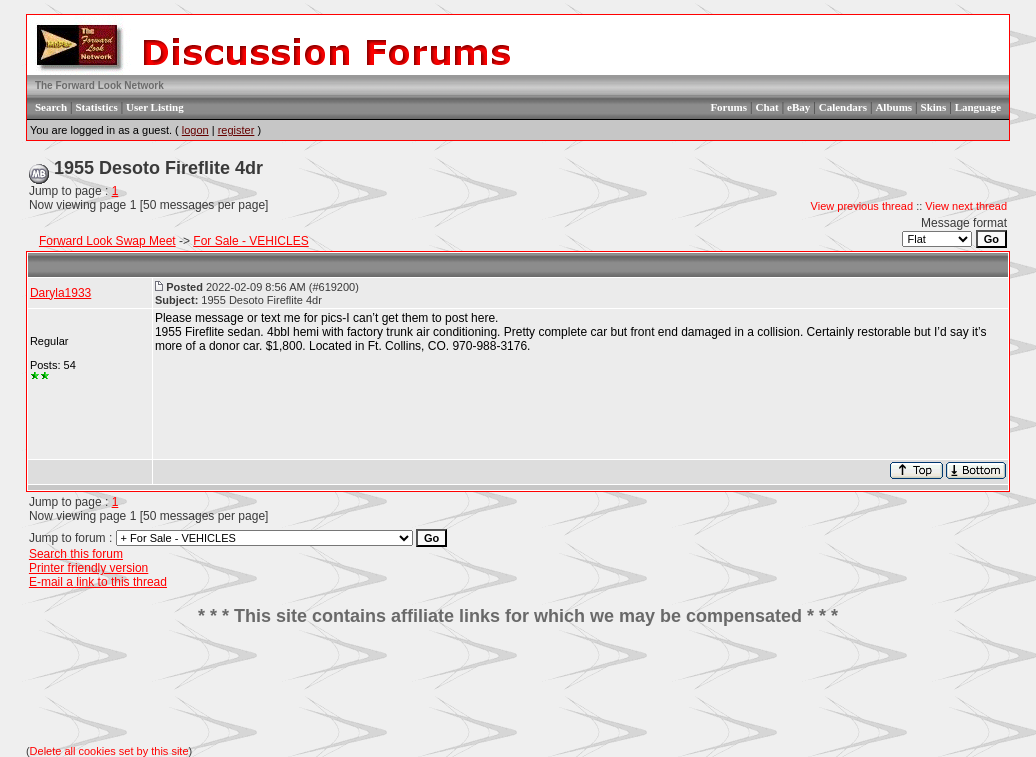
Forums (728, 107)
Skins (934, 107)
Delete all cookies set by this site (109, 751)
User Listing (155, 107)
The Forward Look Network (99, 85)
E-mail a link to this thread (98, 582)
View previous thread (862, 206)
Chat (766, 107)
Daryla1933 (60, 293)
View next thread (966, 206)
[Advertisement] (518, 686)
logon (195, 130)
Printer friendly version (88, 568)
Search (51, 107)
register (236, 130)
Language (978, 107)
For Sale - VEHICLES (250, 241)
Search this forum (76, 554)
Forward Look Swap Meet (107, 241)
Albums (893, 107)
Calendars (843, 107)
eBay (798, 107)
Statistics (97, 107)
